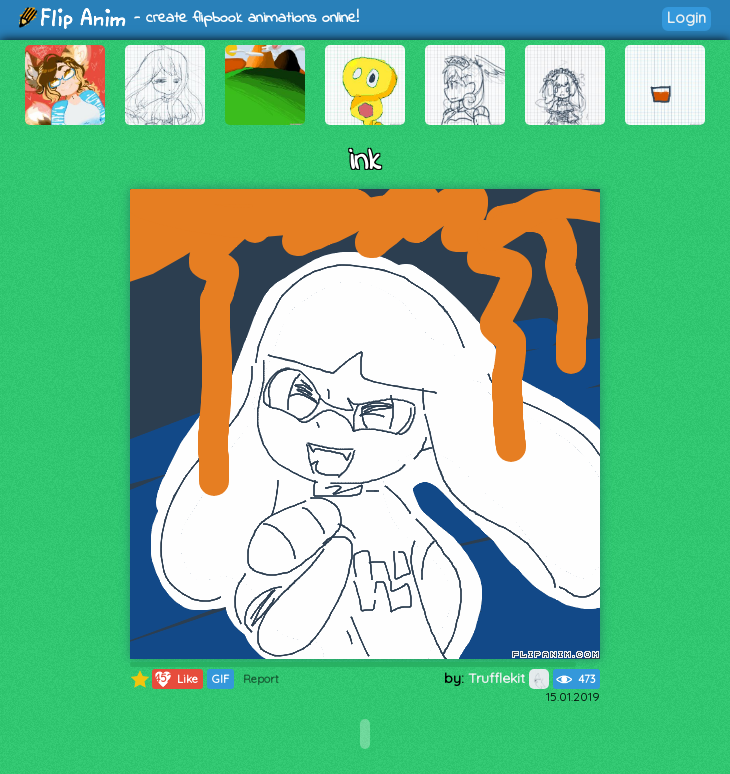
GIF (220, 679)
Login (686, 17)
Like (175, 679)
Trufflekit (508, 678)
